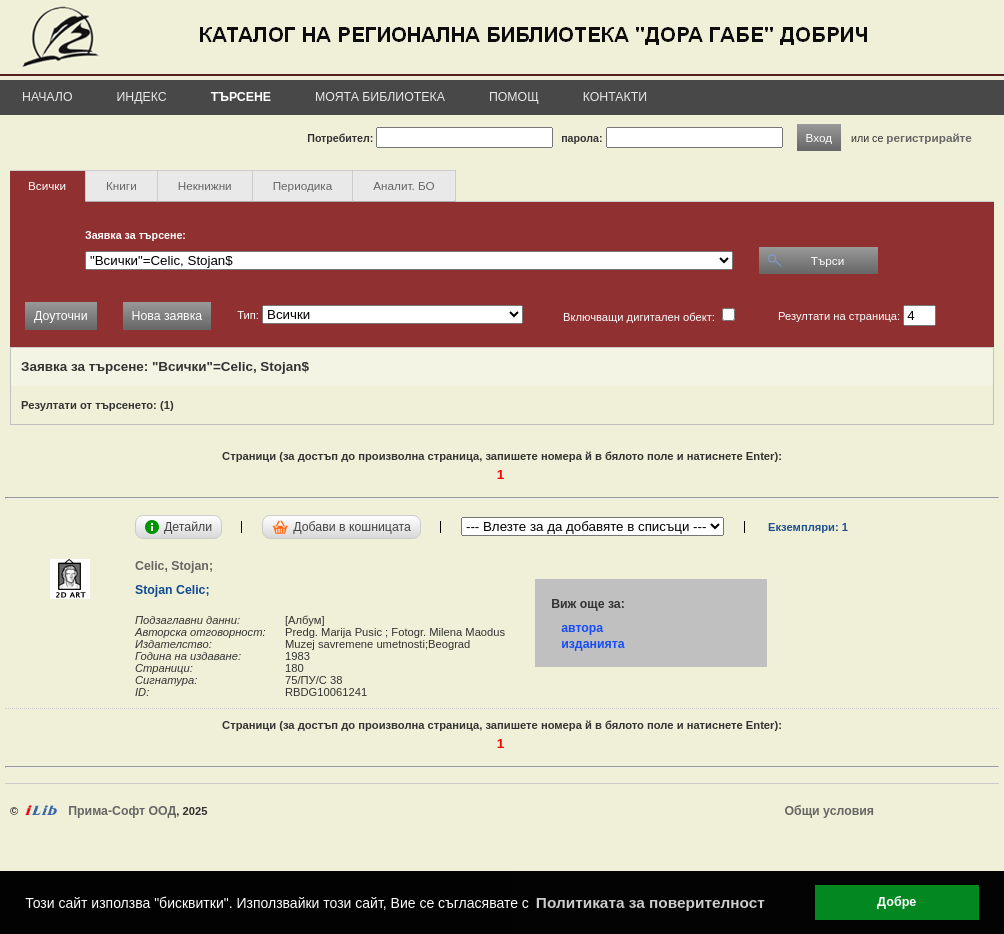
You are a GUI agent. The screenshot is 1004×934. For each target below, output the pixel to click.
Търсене (241, 97)
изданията (592, 644)
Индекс (142, 97)
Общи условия (829, 811)
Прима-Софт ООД (122, 811)
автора (582, 628)
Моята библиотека (380, 97)
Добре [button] (896, 902)
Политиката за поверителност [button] (650, 902)
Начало (47, 97)
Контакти (615, 97)
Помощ (514, 97)
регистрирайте (929, 137)
